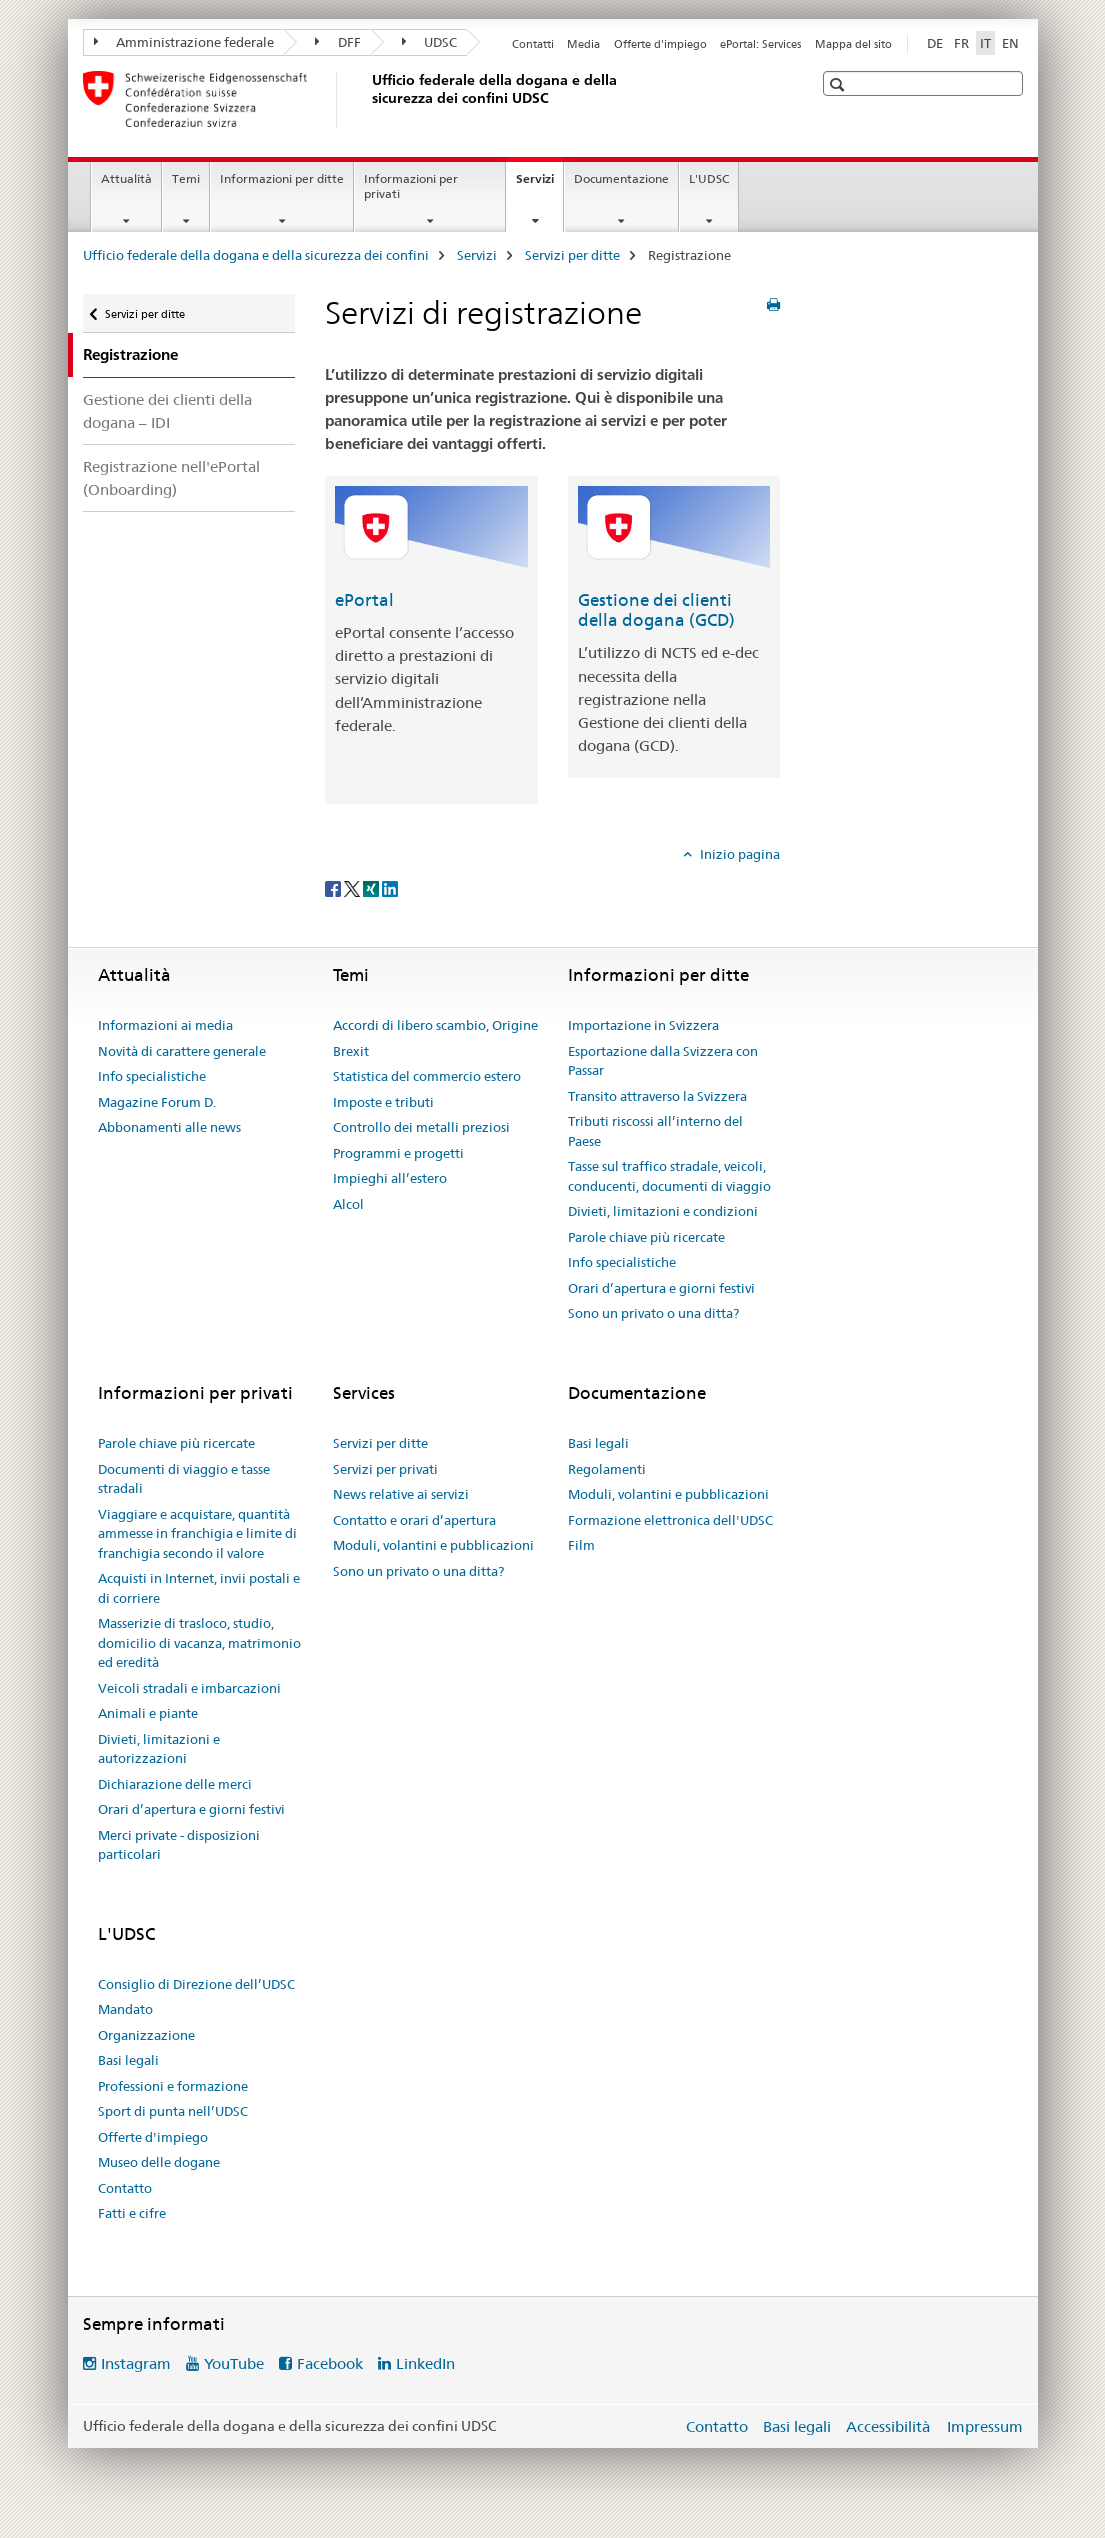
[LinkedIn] (390, 887)
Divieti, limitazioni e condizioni (663, 1211)
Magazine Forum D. (157, 1102)
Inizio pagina (738, 854)
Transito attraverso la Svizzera (657, 1096)
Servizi (539, 185)
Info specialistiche (152, 1076)
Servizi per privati (385, 1469)
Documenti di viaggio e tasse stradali (184, 1479)
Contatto (125, 2188)
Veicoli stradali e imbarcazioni (189, 1688)
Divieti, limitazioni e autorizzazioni (159, 1749)
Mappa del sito (853, 44)
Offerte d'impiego (660, 44)
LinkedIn (425, 2363)
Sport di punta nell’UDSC (173, 2111)
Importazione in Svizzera (643, 1025)
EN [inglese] (1010, 43)
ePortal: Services (760, 44)
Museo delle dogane (159, 2162)
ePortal (364, 600)
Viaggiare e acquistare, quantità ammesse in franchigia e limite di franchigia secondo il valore (197, 1533)
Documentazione (621, 178)
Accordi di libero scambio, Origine (435, 1025)
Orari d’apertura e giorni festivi (661, 1288)
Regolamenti (607, 1469)
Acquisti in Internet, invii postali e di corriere (199, 1588)
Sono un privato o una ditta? (653, 1313)
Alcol (348, 1204)
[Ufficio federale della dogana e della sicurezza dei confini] (368, 99)
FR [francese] (961, 43)
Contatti (533, 44)
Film (581, 1545)
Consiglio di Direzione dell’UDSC (196, 1984)
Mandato (125, 2009)
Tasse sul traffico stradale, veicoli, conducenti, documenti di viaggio (669, 1176)
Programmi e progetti (398, 1153)
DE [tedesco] (935, 43)
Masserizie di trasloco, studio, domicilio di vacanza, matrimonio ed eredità (199, 1642)
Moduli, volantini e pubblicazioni (433, 1545)
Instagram (136, 2363)
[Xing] (372, 887)
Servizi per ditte (572, 255)
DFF (338, 42)
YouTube (234, 2363)
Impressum (985, 2426)
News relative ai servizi (401, 1494)
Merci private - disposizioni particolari (179, 1845)
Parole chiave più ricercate (646, 1237)
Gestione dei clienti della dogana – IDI (167, 411)
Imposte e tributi (383, 1102)
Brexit (351, 1051)
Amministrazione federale (184, 42)
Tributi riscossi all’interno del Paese (655, 1131)
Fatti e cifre (132, 2213)
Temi (186, 178)
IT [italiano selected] (985, 43)
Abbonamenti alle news (169, 1127)
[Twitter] (353, 887)
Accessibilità (890, 2426)
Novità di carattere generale (182, 1051)
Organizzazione (146, 2035)
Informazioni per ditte (282, 178)
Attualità (126, 178)
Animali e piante (148, 1713)
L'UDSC (709, 178)
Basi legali (598, 1443)
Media (583, 44)
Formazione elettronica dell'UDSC (670, 1520)
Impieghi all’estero (390, 1178)
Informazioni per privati (411, 186)
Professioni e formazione (173, 2086)
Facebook (330, 2363)
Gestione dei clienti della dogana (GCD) (656, 610)
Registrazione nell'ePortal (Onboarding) (171, 478)
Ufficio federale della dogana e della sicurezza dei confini (256, 255)
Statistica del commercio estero (427, 1076)
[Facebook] (334, 887)
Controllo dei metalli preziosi (421, 1127)
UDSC (430, 42)
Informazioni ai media (165, 1025)
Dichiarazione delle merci (175, 1784)
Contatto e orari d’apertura (414, 1520)
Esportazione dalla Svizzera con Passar (663, 1061)
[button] (839, 84)
